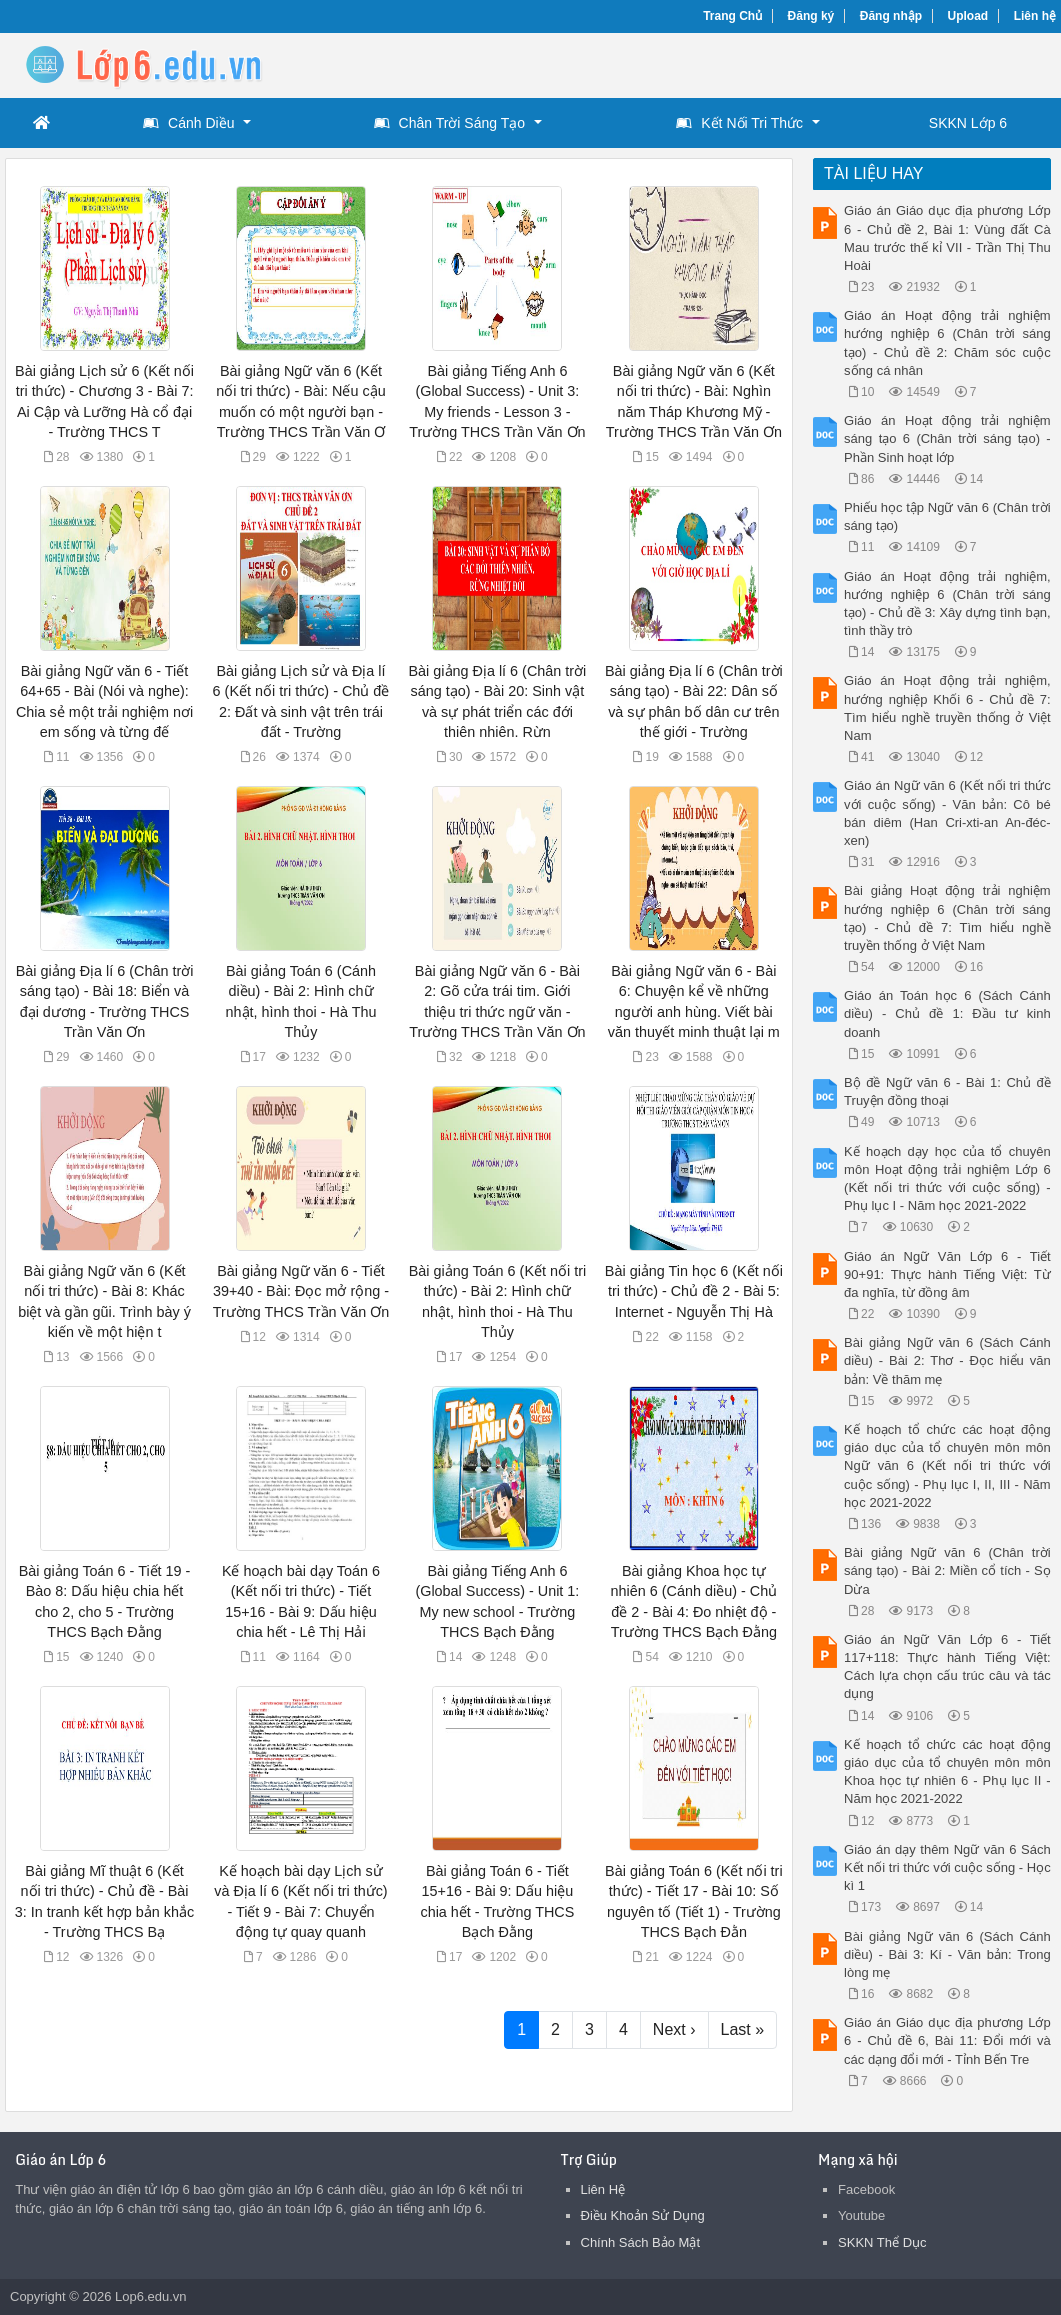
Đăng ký (811, 16)
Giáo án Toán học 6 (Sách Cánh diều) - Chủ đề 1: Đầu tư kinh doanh (947, 1013)
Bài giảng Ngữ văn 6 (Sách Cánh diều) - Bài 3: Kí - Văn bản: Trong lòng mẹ (947, 1954)
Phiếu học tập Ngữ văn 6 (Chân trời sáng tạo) (947, 516)
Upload (968, 16)
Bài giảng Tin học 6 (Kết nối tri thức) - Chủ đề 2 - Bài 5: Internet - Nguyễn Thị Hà (694, 1291)
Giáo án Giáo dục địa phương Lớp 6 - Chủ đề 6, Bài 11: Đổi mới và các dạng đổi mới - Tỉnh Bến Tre (947, 2040)
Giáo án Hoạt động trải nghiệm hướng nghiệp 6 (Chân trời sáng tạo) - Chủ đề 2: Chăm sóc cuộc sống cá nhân (947, 343)
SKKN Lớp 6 (968, 123)
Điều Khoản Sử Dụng (643, 2215)
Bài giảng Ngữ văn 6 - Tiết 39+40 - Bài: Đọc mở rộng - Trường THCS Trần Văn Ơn (301, 1291)
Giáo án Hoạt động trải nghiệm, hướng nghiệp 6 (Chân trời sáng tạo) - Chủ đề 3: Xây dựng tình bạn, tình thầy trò (947, 604)
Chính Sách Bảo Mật (641, 2242)
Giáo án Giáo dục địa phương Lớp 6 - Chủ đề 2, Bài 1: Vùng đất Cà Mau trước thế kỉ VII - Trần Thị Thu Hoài (947, 238)
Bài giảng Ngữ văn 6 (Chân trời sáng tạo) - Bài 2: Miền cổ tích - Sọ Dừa (947, 1570)
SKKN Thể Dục (882, 2242)
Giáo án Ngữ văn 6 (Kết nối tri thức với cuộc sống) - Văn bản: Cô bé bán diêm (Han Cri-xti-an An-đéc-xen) (947, 813)
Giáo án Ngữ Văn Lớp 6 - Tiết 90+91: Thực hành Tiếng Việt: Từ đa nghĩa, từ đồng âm (947, 1274)
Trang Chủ (732, 16)
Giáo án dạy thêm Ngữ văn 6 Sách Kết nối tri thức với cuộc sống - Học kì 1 (947, 1867)
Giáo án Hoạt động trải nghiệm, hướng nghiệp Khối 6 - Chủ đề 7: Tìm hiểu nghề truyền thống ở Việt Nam (947, 708)
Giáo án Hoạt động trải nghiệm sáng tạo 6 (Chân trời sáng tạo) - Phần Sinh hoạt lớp (947, 438)
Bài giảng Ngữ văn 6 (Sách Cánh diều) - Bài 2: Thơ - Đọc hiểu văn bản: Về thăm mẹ (947, 1360)
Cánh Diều (188, 123)
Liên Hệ (603, 2189)
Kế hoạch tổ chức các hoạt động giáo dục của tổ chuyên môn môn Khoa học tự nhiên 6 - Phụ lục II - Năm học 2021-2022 (947, 1772)
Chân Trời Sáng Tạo (449, 123)
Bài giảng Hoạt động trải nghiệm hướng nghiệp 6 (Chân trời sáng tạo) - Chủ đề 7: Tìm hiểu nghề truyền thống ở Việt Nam (947, 918)
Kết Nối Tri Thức (739, 123)
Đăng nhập (891, 16)
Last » (743, 2029)
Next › (674, 2029)
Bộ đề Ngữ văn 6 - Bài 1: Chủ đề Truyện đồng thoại (947, 1091)
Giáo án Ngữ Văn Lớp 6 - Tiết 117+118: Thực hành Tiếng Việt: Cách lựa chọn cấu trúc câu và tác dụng (947, 1667)
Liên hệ (1035, 16)
